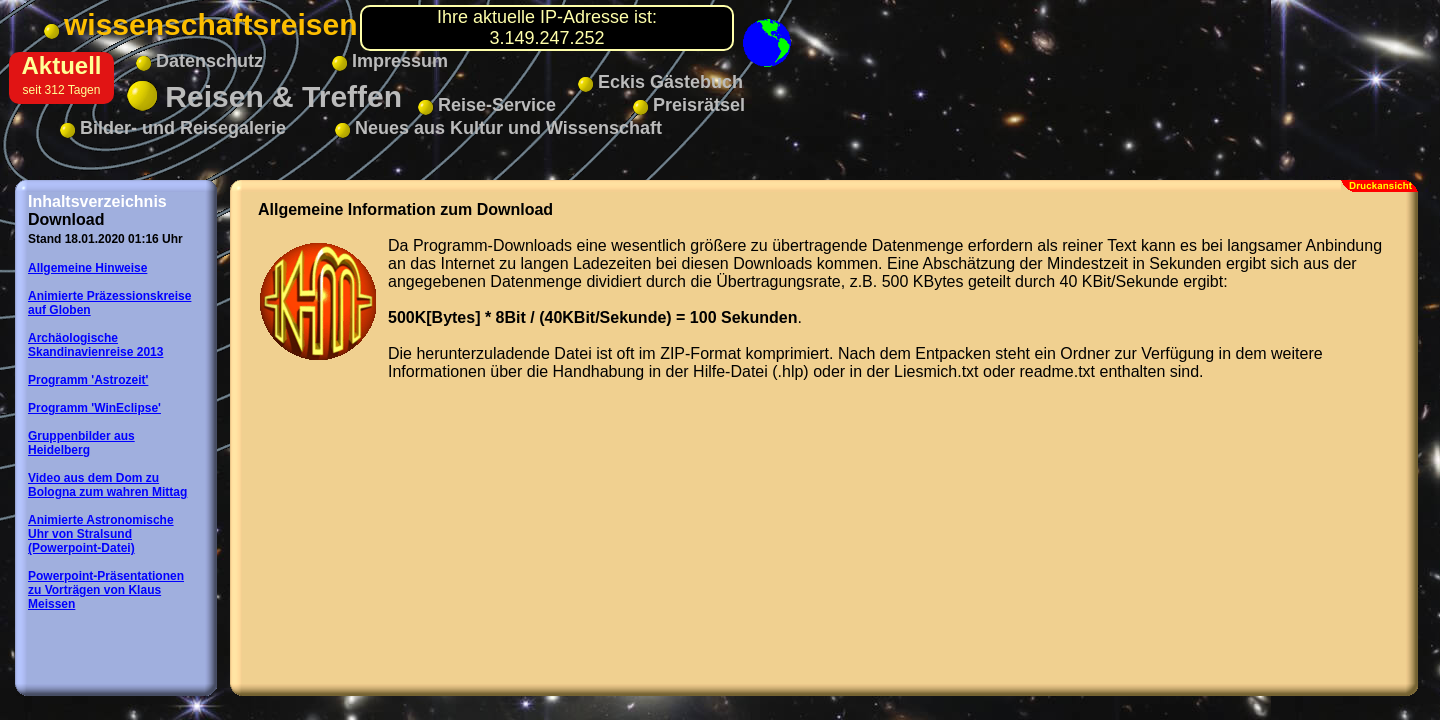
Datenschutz (199, 61)
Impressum (390, 61)
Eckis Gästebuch (660, 82)
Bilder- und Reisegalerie (173, 128)
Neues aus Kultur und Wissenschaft (498, 128)
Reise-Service (487, 105)
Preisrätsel (689, 105)
